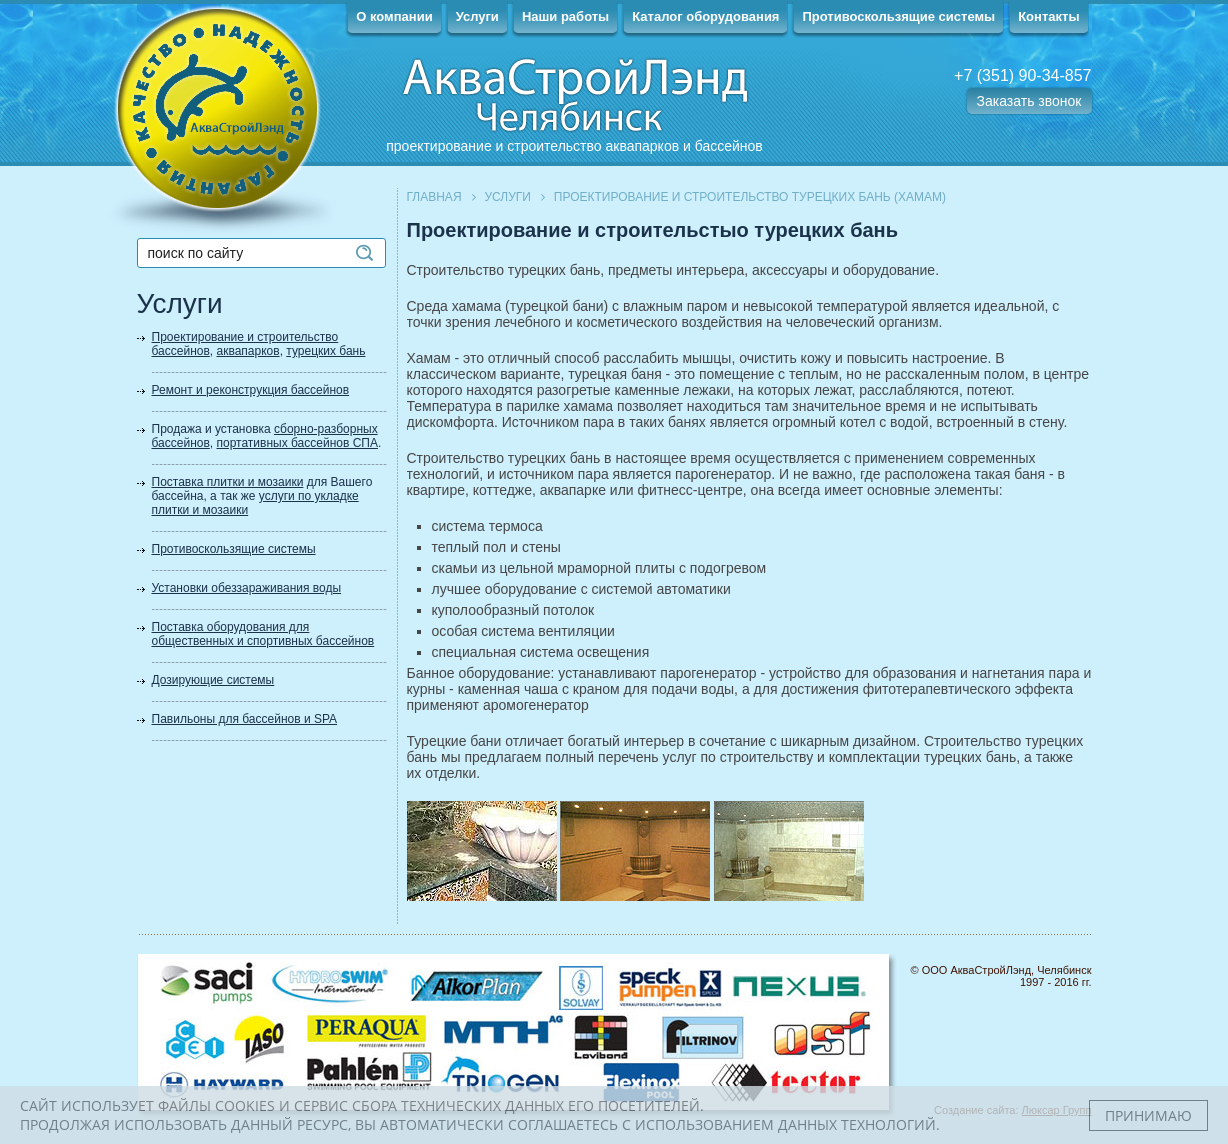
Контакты (1048, 16)
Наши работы (565, 16)
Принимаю (1148, 1115)
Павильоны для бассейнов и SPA (245, 719)
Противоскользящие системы (898, 16)
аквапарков (248, 351)
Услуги (477, 16)
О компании (394, 16)
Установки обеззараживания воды (247, 588)
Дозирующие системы (213, 680)
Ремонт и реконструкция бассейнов (251, 390)
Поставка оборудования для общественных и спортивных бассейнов (263, 634)
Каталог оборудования (705, 16)
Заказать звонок (1029, 101)
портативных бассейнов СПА (297, 443)
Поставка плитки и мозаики (228, 482)
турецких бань (325, 351)
